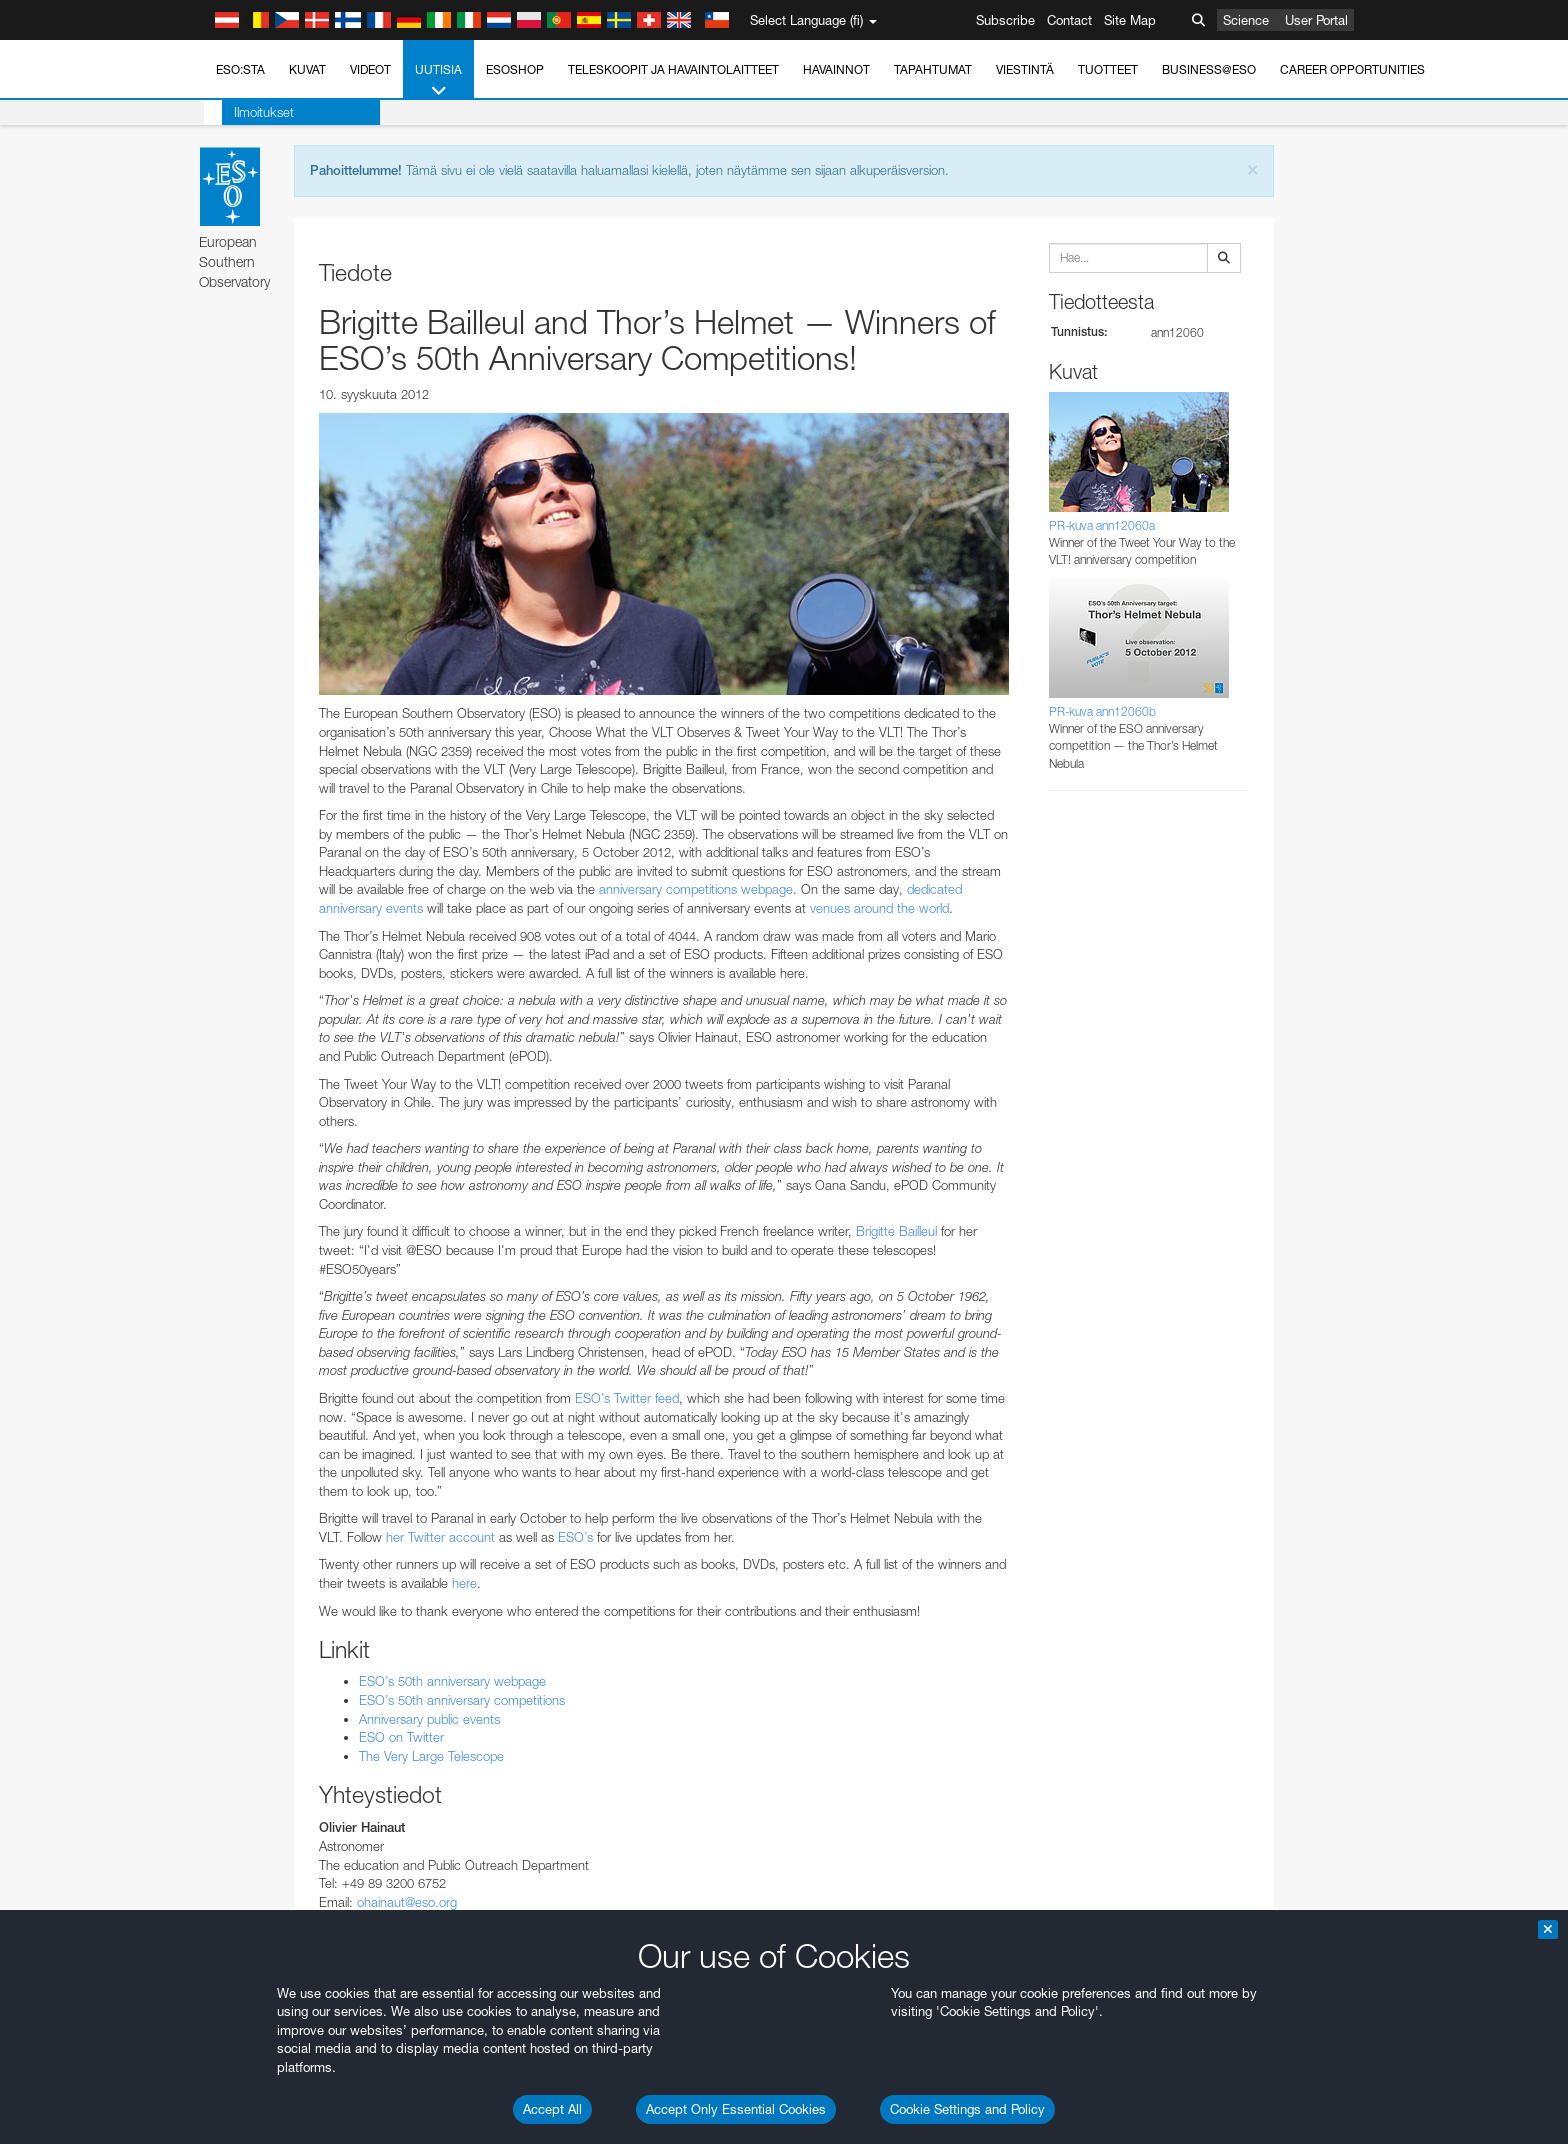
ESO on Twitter (401, 1737)
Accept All (552, 2109)
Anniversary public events (429, 1719)
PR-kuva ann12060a (1102, 525)
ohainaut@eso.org (407, 1902)
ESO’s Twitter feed (627, 1398)
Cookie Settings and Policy (967, 2109)
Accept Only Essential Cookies (736, 2109)
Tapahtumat (933, 69)
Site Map (1130, 20)
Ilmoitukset (246, 112)
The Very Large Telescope (431, 1756)
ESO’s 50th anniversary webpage (452, 1681)
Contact (1069, 20)
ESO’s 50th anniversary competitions (462, 1700)
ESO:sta (240, 69)
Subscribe (1005, 20)
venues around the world (879, 908)
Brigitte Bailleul (896, 1231)
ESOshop (515, 69)
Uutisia (438, 81)
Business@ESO (1209, 69)
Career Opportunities (1352, 69)
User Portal (1316, 20)
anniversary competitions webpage (696, 889)
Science (1246, 20)
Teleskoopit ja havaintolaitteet (673, 69)
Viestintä (1025, 69)
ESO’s (575, 1537)
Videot (370, 69)
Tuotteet (1108, 69)
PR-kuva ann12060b (1102, 711)
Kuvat (307, 69)
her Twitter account (440, 1537)
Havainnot (836, 69)
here (464, 1583)
